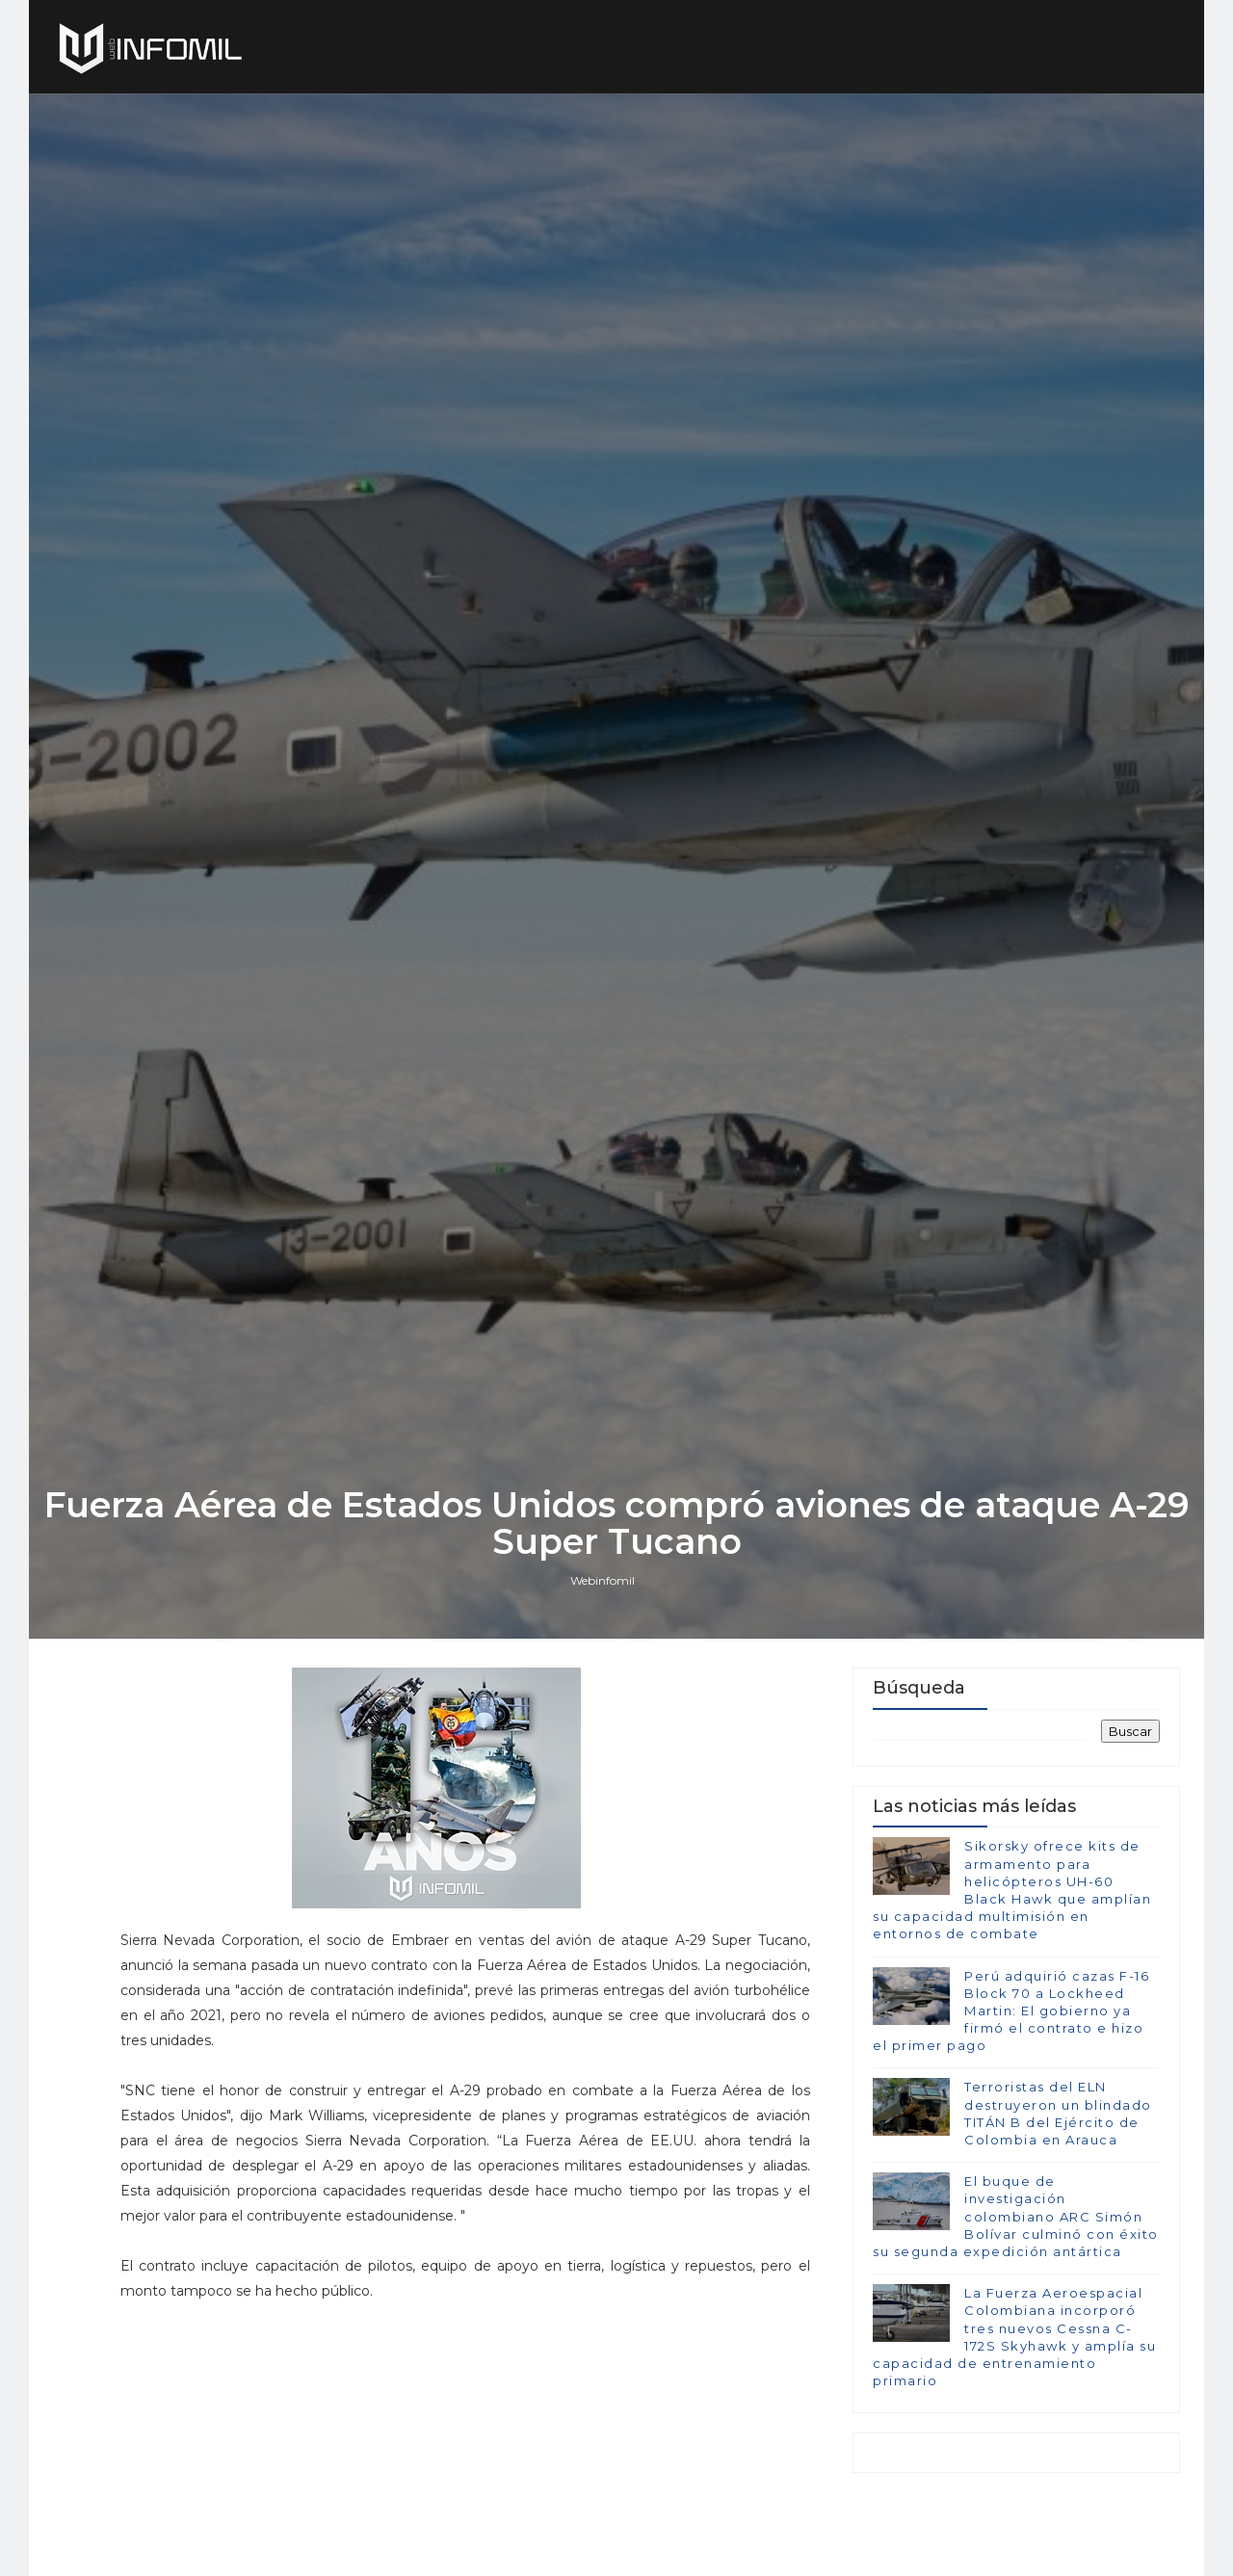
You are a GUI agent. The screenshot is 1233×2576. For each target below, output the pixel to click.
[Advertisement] (465, 2438)
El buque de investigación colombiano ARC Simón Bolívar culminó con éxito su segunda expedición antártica (1016, 2216)
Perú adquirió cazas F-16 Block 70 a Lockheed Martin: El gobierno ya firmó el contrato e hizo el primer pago (1011, 2011)
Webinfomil (602, 1580)
